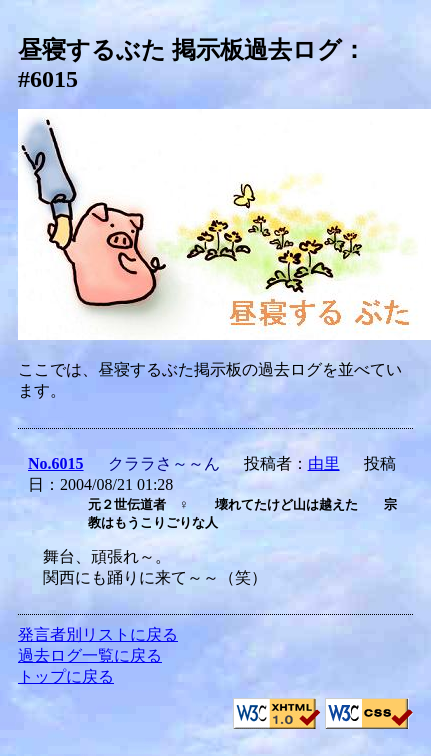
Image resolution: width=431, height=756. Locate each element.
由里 (324, 463)
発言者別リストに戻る (98, 634)
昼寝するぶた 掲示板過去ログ (180, 50)
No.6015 (56, 463)
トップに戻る (66, 676)
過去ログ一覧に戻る (90, 655)
